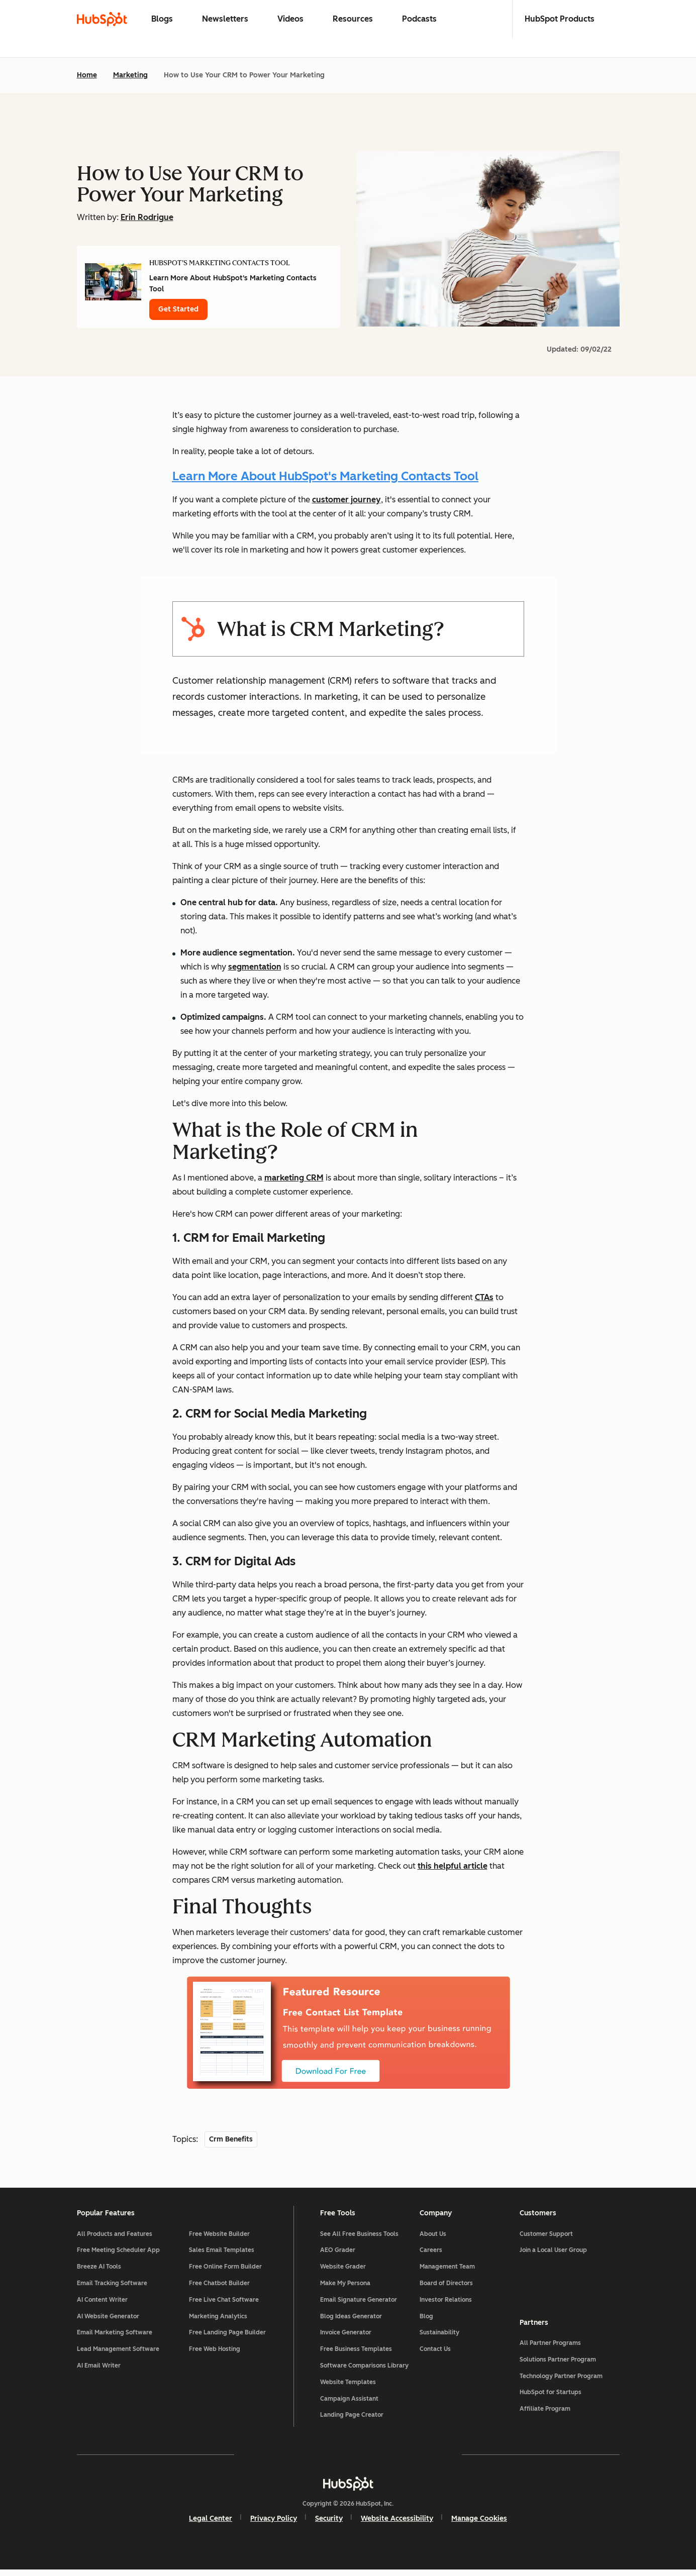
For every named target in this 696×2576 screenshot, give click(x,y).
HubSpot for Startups (550, 2396)
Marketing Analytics (218, 2321)
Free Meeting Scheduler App (118, 2256)
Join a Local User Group (553, 2256)
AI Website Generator (108, 2321)
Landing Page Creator (351, 2420)
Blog (426, 2321)
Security (329, 2524)
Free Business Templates (356, 2354)
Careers (431, 2256)
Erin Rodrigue (147, 217)
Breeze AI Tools (99, 2272)
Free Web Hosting (214, 2354)
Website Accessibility (397, 2524)
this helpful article (452, 1866)
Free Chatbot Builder (219, 2288)
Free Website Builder (219, 2239)
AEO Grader (337, 2256)
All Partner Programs (550, 2346)
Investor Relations (446, 2305)
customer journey (346, 499)
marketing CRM (294, 1178)
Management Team (447, 2272)
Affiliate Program (545, 2412)
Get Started (178, 309)
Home (87, 75)
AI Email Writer (99, 2371)
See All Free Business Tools (359, 2239)
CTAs (484, 1297)
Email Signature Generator (358, 2305)
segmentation (254, 967)
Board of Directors (446, 2288)
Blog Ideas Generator (351, 2321)
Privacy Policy (273, 2524)
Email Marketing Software (114, 2338)
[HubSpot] (348, 2489)
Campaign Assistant (349, 2404)
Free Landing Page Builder (227, 2338)
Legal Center (210, 2524)
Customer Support (546, 2239)
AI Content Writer (102, 2305)
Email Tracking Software (112, 2288)
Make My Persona (345, 2288)
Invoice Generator (345, 2338)
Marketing (130, 75)
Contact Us (435, 2354)
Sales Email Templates (221, 2256)
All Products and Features (114, 2239)
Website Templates (348, 2387)
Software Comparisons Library (364, 2371)
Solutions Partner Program (558, 2363)
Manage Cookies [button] (479, 2524)
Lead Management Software (118, 2354)
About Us (433, 2239)
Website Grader (343, 2272)
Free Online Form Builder (225, 2272)
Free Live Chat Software (224, 2305)
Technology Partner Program (561, 2379)
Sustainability (439, 2338)
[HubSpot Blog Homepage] (102, 19)
